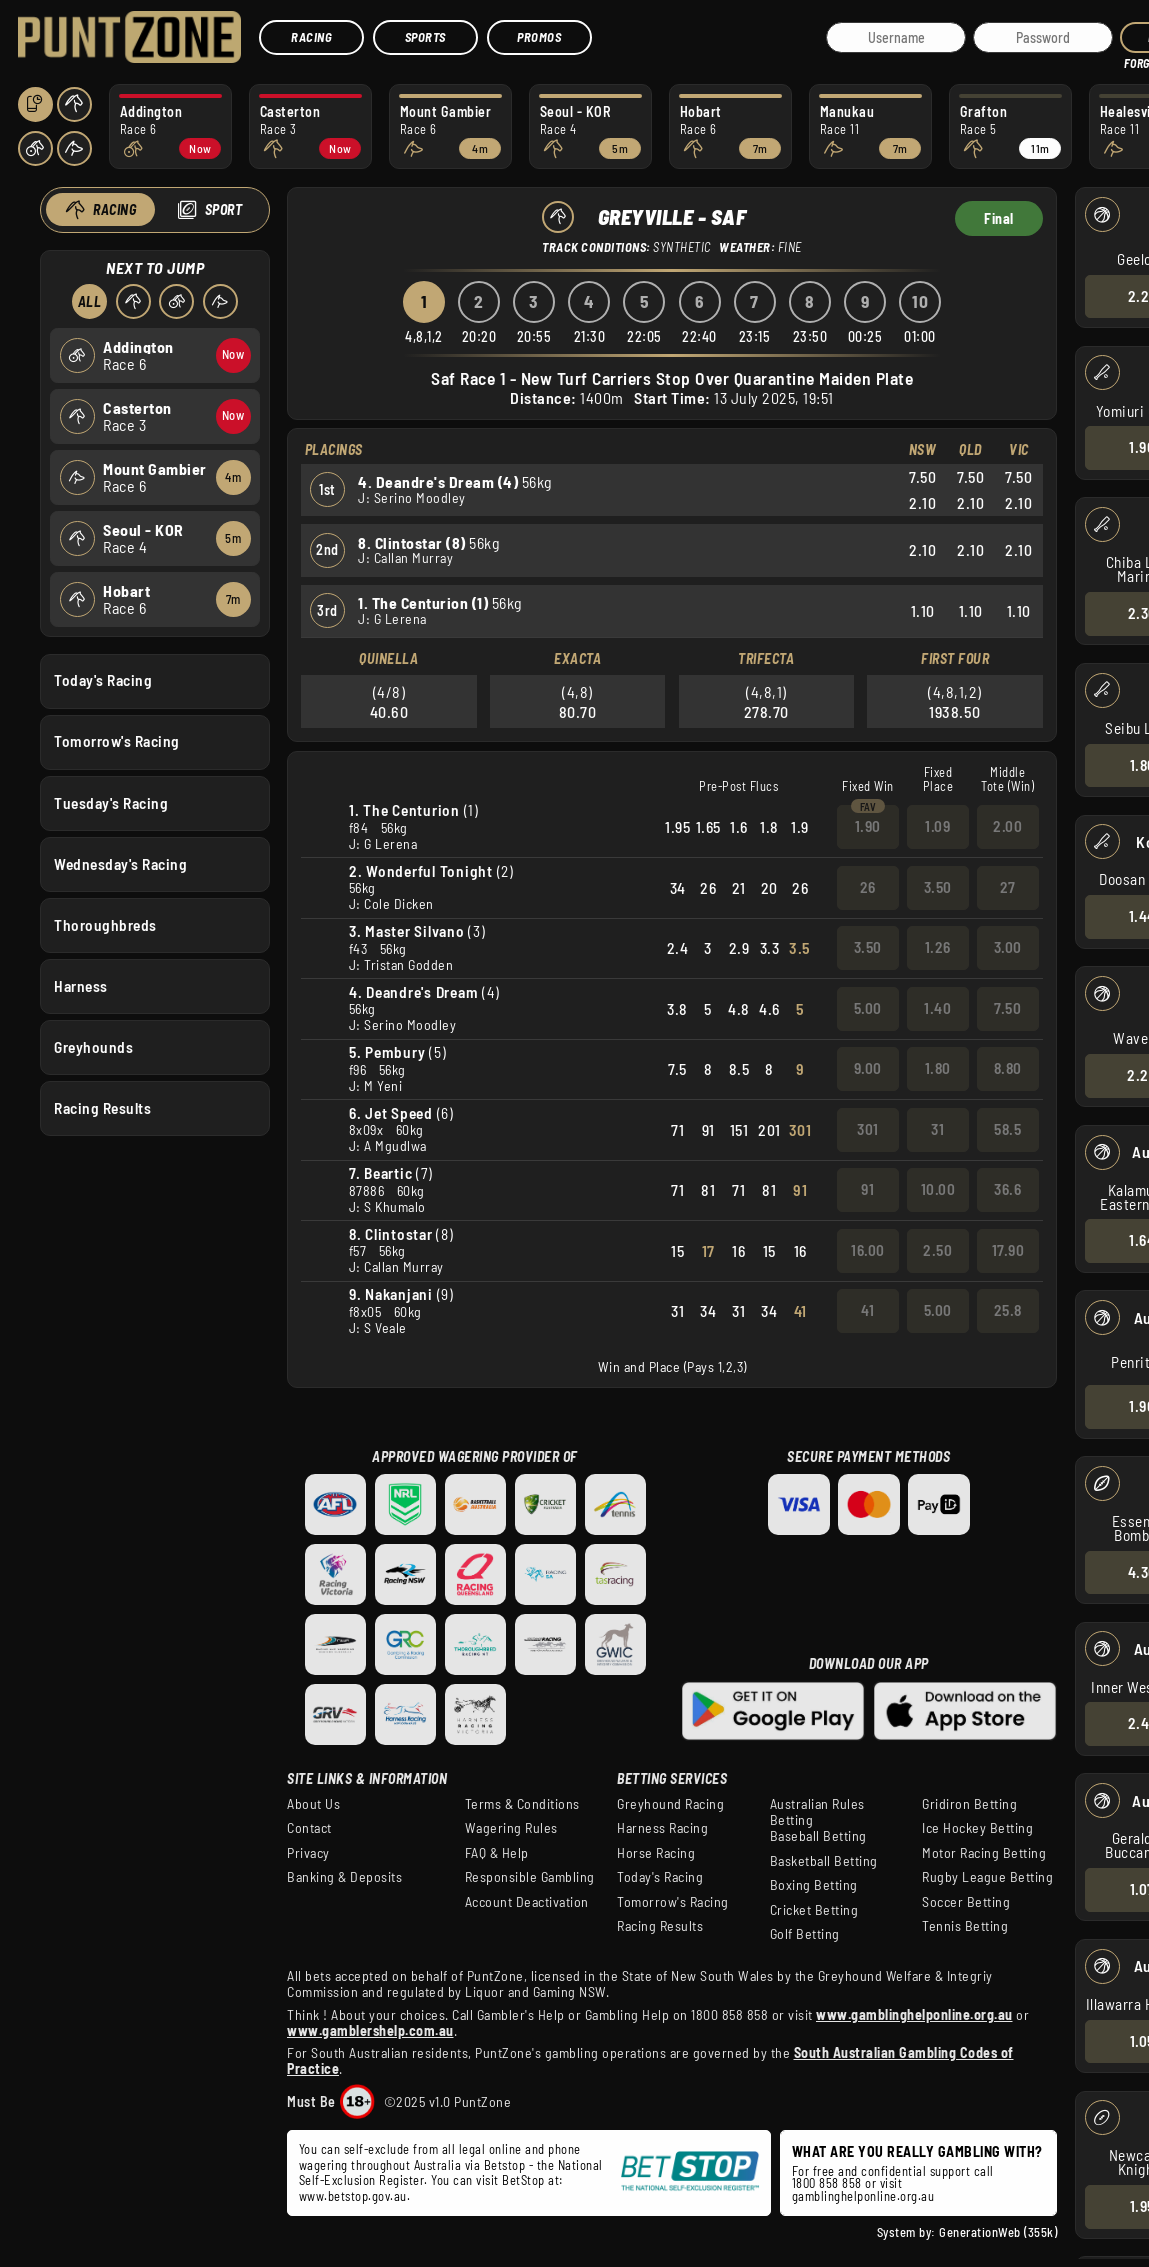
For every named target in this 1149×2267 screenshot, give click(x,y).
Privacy (308, 1853)
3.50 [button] (938, 887)
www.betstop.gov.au (353, 2196)
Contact (309, 1828)
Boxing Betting (814, 1885)
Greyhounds (93, 1047)
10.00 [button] (938, 1189)
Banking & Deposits (344, 1877)
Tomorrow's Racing (117, 741)
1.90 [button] (868, 826)
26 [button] (868, 887)
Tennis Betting (965, 1926)
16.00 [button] (868, 1250)
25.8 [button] (1008, 1310)
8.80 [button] (1008, 1068)
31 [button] (937, 1129)
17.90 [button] (1008, 1250)
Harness (81, 985)
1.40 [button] (937, 1008)
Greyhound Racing (670, 1804)
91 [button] (867, 1189)
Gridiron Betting (969, 1804)
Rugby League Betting (987, 1877)
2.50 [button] (937, 1250)
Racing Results (102, 1108)
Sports (425, 37)
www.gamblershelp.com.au (370, 2030)
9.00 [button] (868, 1068)
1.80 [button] (938, 1068)
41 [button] (867, 1310)
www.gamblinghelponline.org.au (914, 2014)
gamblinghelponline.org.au (863, 2196)
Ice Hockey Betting (977, 1828)
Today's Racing (103, 680)
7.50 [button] (1007, 1008)
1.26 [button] (938, 947)
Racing (311, 37)
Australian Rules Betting (817, 1812)
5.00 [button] (868, 1008)
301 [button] (868, 1129)
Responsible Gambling (530, 1877)
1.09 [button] (937, 826)
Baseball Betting (818, 1836)
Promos (539, 37)
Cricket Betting (814, 1910)
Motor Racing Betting (984, 1853)
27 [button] (1008, 887)
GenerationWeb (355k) (998, 2232)
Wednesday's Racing (120, 863)
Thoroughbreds (105, 924)
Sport (223, 209)
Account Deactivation (527, 1902)
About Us (313, 1804)
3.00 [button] (1008, 947)
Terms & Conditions (522, 1804)
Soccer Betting (966, 1902)
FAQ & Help (497, 1853)
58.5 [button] (1007, 1129)
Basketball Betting (824, 1861)
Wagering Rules (511, 1828)
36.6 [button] (1007, 1189)
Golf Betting (805, 1934)
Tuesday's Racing (111, 802)
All (89, 301)
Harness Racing (662, 1828)
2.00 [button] (1007, 826)
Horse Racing (656, 1853)
